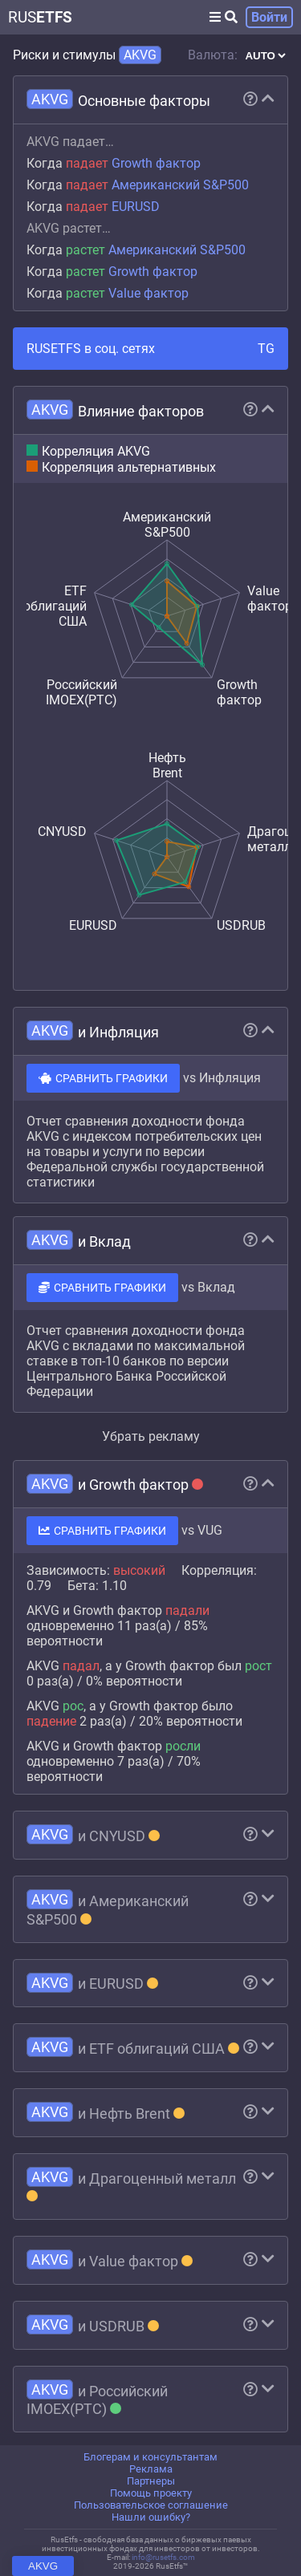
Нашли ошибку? (151, 2517)
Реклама (151, 2469)
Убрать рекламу (151, 1436)
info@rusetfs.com (163, 2557)
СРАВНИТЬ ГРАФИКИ (103, 1078)
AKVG (43, 2566)
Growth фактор (156, 163)
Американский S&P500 (180, 185)
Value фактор (148, 293)
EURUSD (136, 206)
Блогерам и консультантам (150, 2457)
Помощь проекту (151, 2493)
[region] (150, 1253)
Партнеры (151, 2481)
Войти (269, 17)
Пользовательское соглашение (151, 2505)
